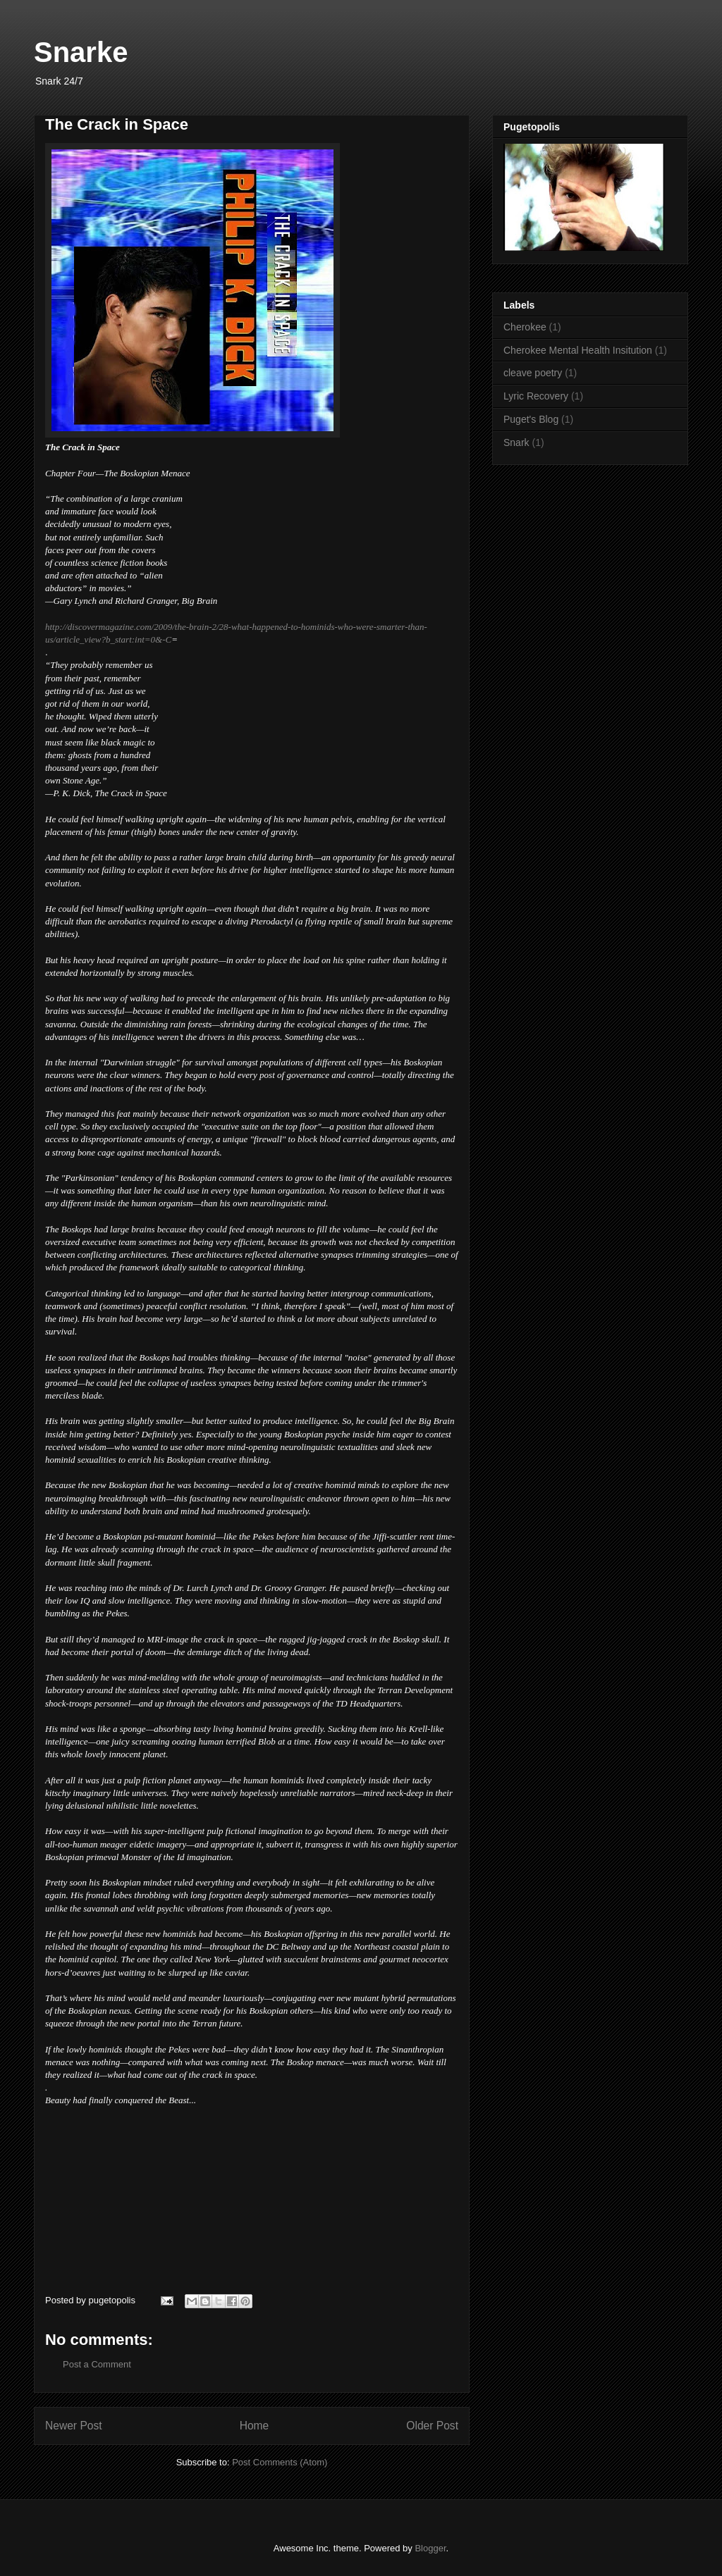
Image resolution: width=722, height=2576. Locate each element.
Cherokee (524, 327)
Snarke (81, 52)
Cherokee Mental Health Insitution (577, 350)
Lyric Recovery (535, 396)
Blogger (430, 2548)
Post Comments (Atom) (279, 2462)
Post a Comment (97, 2364)
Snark (516, 442)
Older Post (432, 2426)
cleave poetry (532, 372)
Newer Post (73, 2426)
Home (254, 2426)
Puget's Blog (530, 419)
